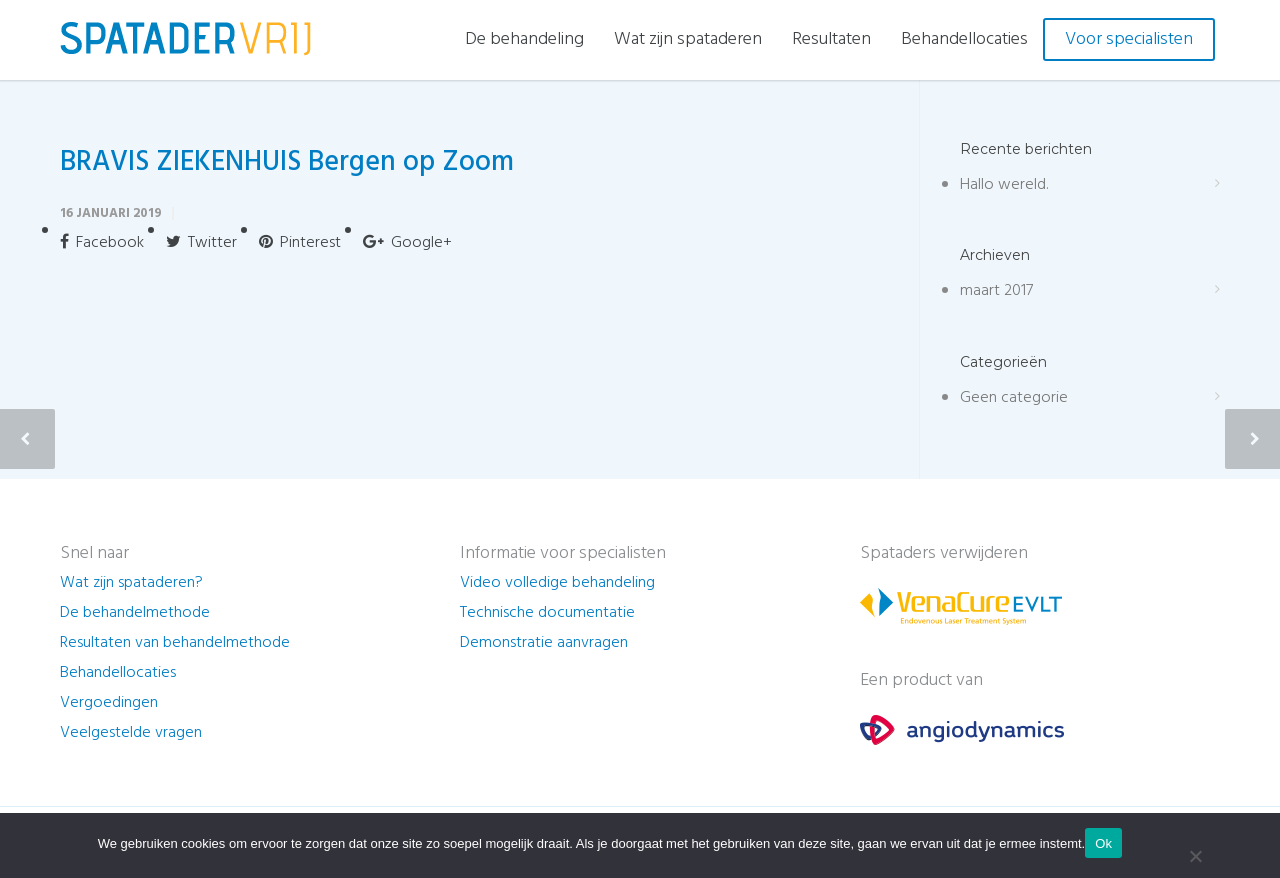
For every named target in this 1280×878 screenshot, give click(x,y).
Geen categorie (1014, 398)
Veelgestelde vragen (131, 733)
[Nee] (1195, 856)
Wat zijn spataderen (688, 39)
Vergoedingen (109, 703)
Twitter (201, 243)
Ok (1103, 843)
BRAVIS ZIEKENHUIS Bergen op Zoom (287, 162)
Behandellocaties (964, 39)
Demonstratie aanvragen (544, 643)
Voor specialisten (1129, 39)
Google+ (407, 243)
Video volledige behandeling (557, 583)
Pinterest (300, 243)
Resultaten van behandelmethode (175, 643)
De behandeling (524, 39)
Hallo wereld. (1004, 185)
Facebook (102, 243)
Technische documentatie (547, 613)
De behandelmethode (135, 613)
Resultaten (831, 39)
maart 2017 (996, 291)
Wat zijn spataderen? (131, 583)
